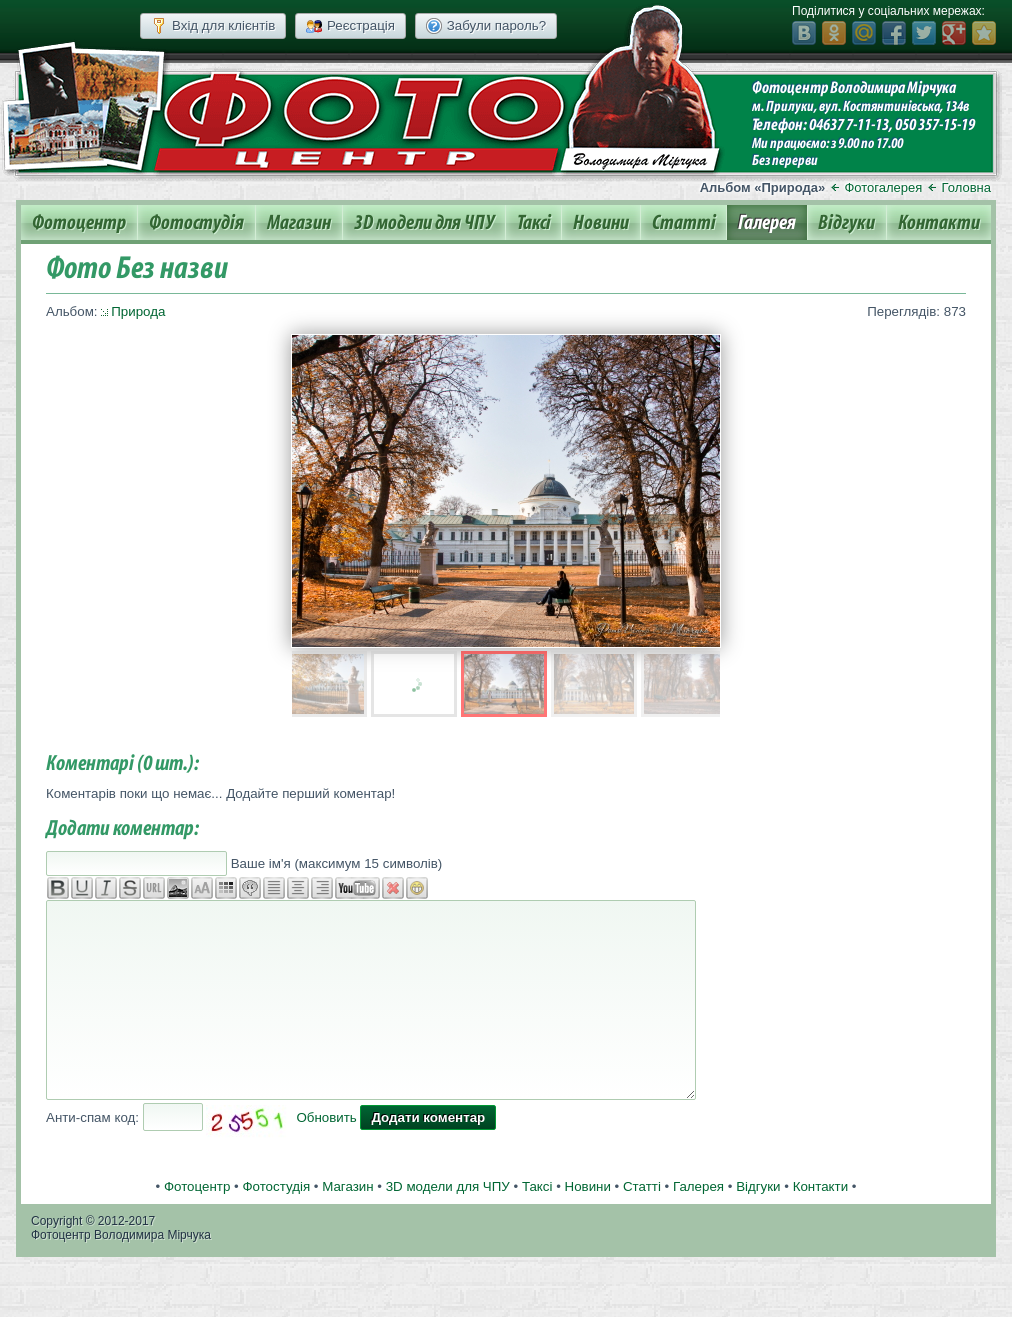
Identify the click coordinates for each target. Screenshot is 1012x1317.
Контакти (939, 223)
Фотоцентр (79, 223)
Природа (138, 311)
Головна (966, 187)
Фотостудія (196, 223)
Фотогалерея (883, 187)
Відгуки (846, 223)
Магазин (299, 223)
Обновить (326, 1117)
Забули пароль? (486, 26)
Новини (601, 223)
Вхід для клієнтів (213, 26)
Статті (684, 223)
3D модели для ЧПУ (424, 223)
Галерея (767, 223)
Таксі (534, 223)
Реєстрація (350, 26)
